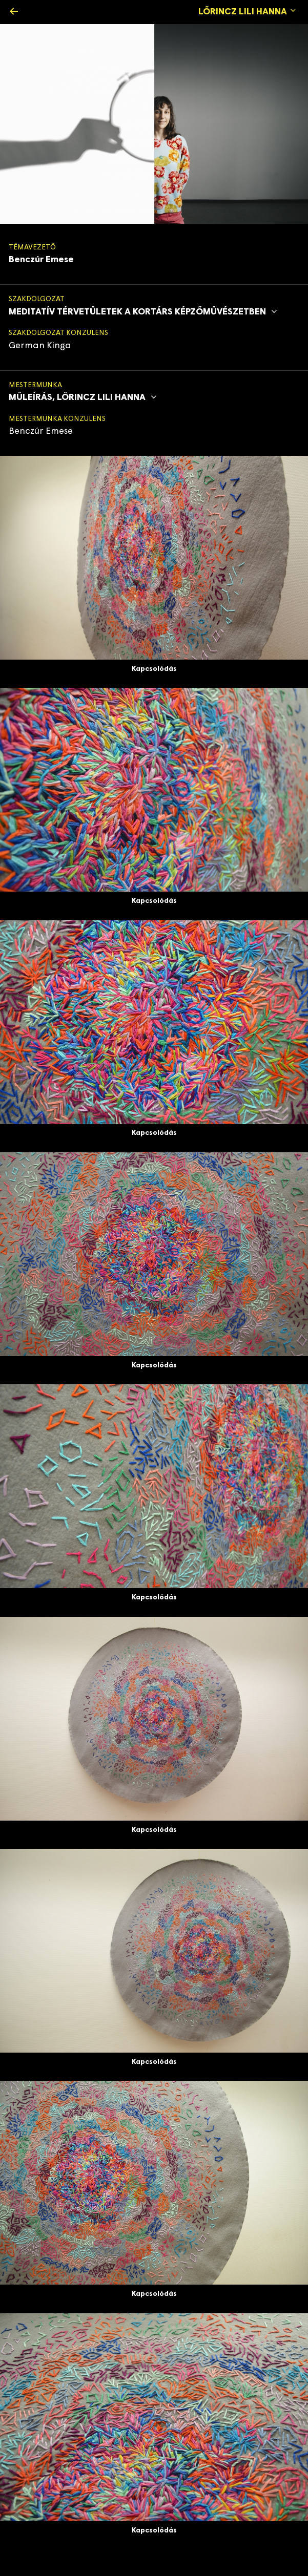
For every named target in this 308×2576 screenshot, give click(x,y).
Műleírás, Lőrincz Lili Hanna (84, 397)
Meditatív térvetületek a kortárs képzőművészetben (144, 312)
